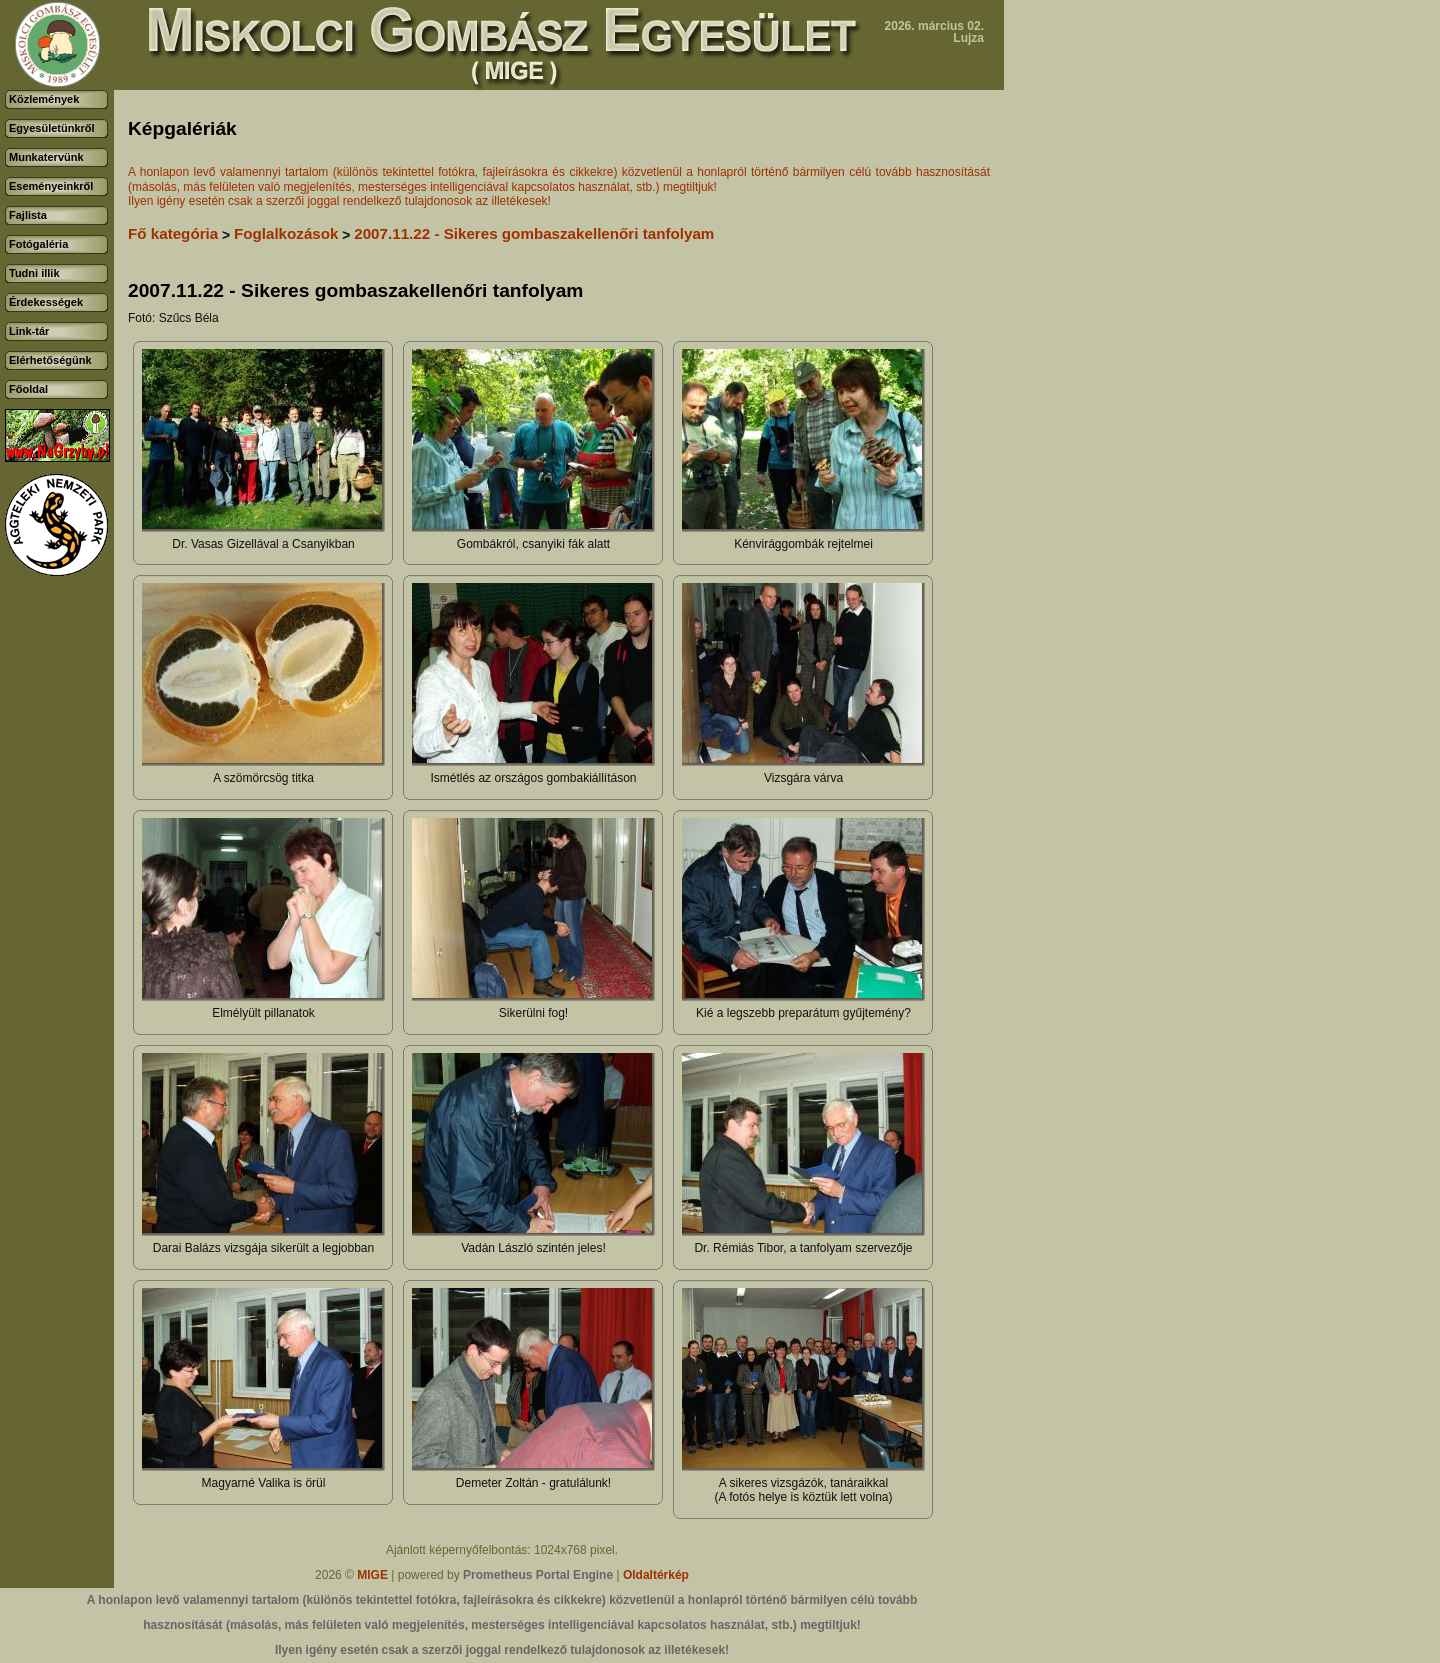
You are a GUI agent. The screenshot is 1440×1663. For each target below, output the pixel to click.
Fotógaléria (38, 244)
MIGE (372, 1575)
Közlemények (44, 99)
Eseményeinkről (51, 186)
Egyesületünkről (52, 128)
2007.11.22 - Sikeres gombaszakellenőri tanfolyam (534, 233)
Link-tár (29, 331)
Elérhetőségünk (50, 360)
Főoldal (28, 389)
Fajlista (28, 215)
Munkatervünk (46, 157)
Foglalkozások (286, 233)
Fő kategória (173, 233)
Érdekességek (46, 302)
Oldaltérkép (656, 1575)
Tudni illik (34, 273)
